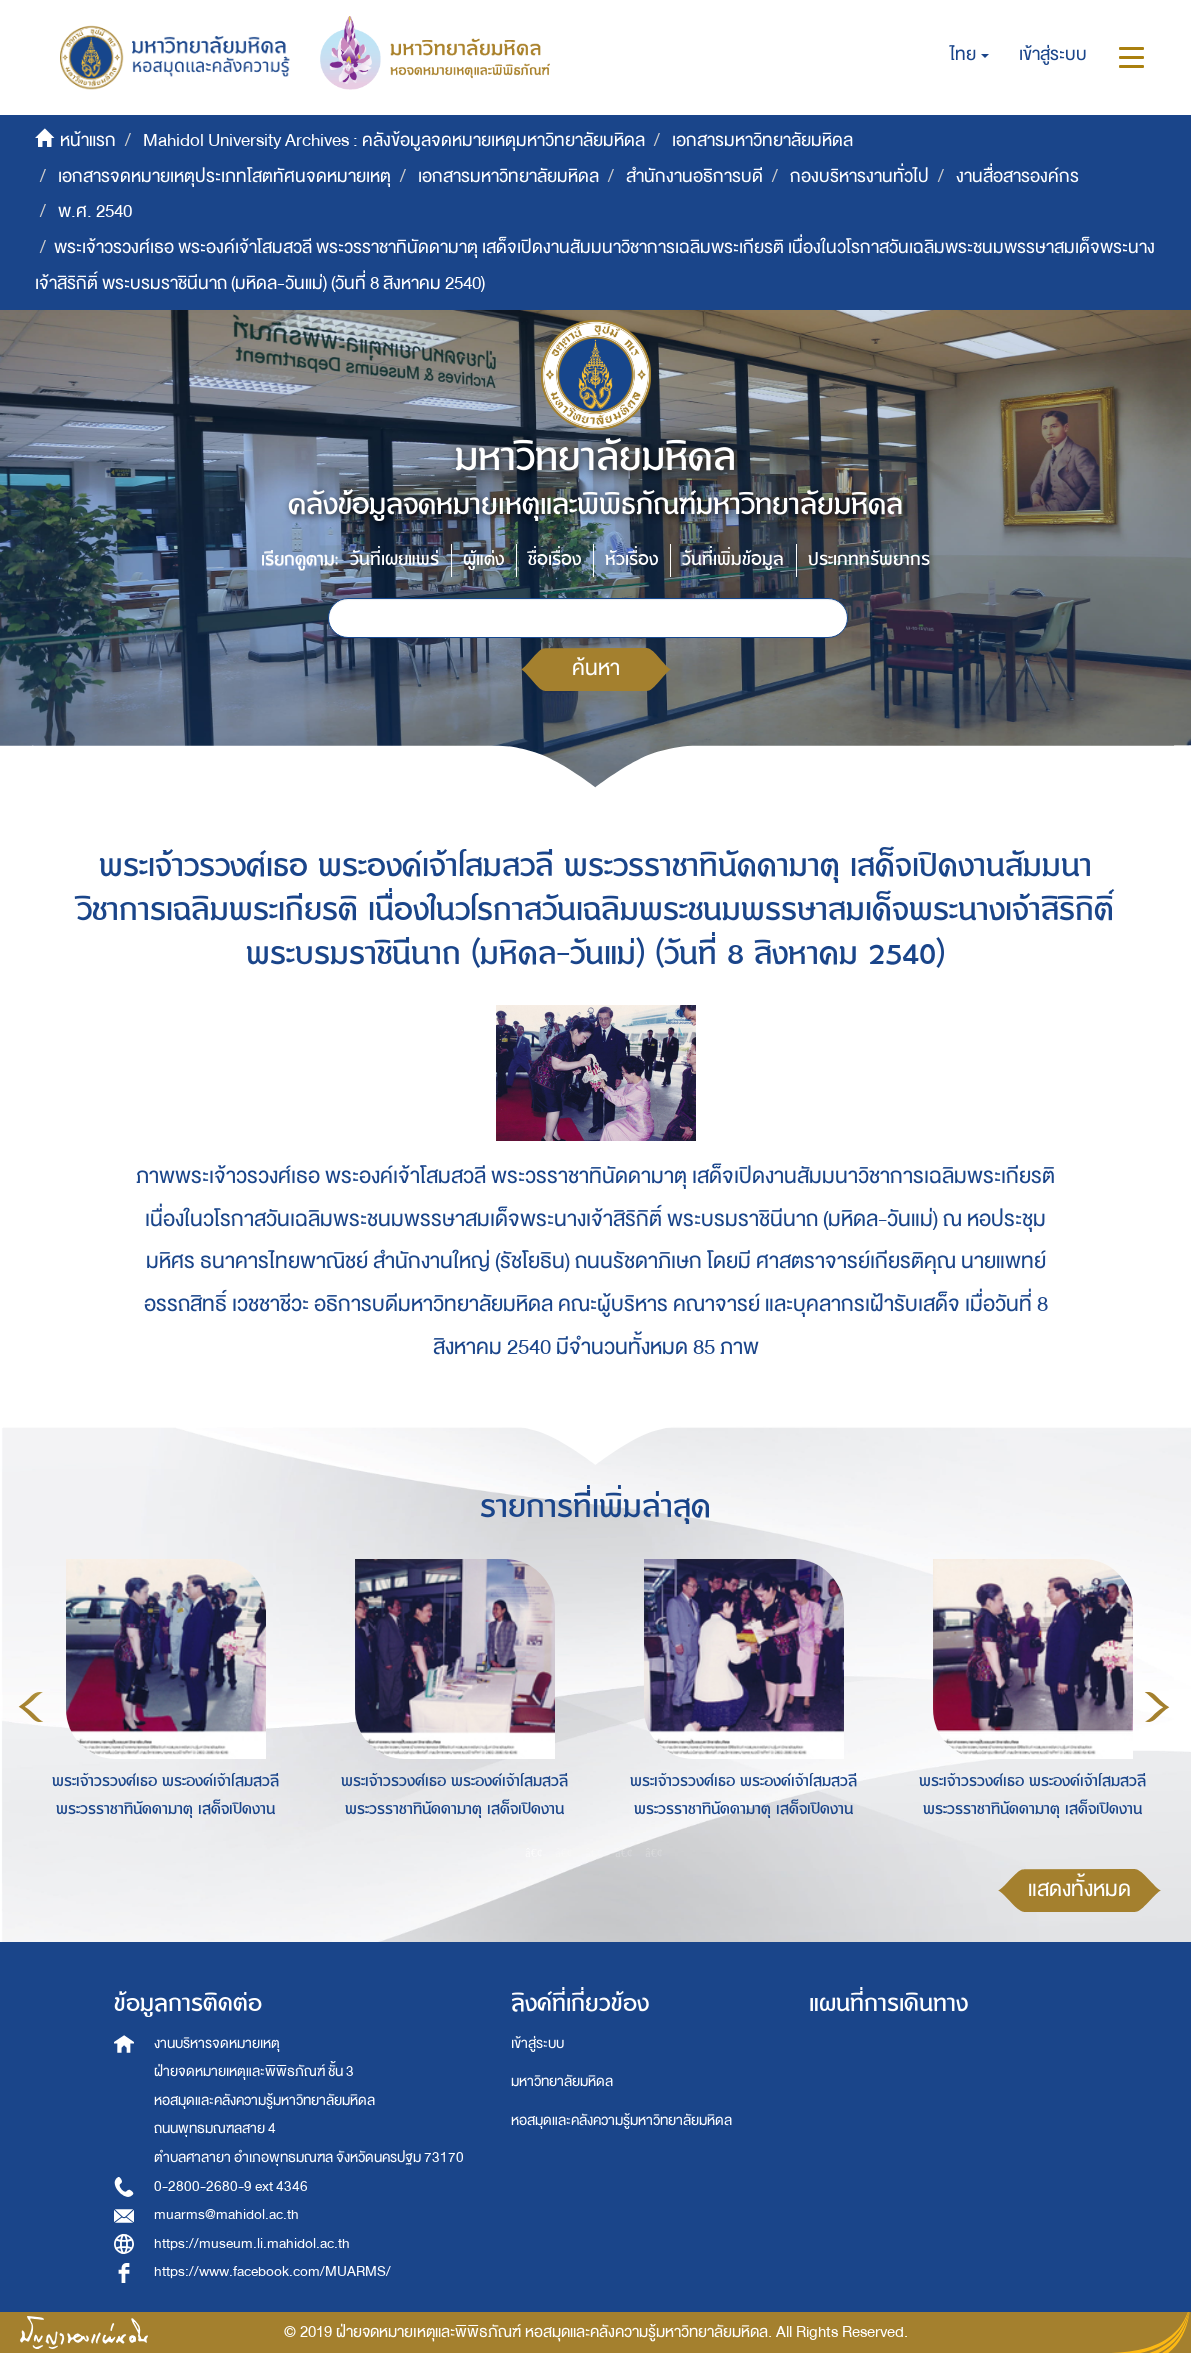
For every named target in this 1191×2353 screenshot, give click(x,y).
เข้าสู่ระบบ (537, 2043)
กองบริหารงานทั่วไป (859, 176)
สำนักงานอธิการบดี (694, 176)
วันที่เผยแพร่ (394, 559)
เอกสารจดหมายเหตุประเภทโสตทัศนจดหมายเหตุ (224, 176)
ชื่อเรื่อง (554, 559)
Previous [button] (31, 1707)
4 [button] (624, 1852)
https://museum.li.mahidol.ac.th (252, 2243)
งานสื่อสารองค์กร (1017, 176)
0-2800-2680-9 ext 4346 (231, 2186)
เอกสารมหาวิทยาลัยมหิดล (762, 140)
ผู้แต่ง (483, 559)
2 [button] (564, 1852)
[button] (969, 55)
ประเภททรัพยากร (869, 559)
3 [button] (594, 1852)
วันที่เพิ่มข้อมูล (733, 559)
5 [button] (654, 1852)
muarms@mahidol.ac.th (226, 2214)
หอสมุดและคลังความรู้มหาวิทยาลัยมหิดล (621, 2120)
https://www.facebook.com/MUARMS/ (272, 2271)
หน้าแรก (88, 140)
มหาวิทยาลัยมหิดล (562, 2081)
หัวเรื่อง (631, 559)
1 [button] (534, 1852)
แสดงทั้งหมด (1079, 1889)
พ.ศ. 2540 (95, 211)
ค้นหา (596, 668)
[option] (160, 1704)
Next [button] (1157, 1707)
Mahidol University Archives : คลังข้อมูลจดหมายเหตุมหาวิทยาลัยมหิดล (394, 140)
